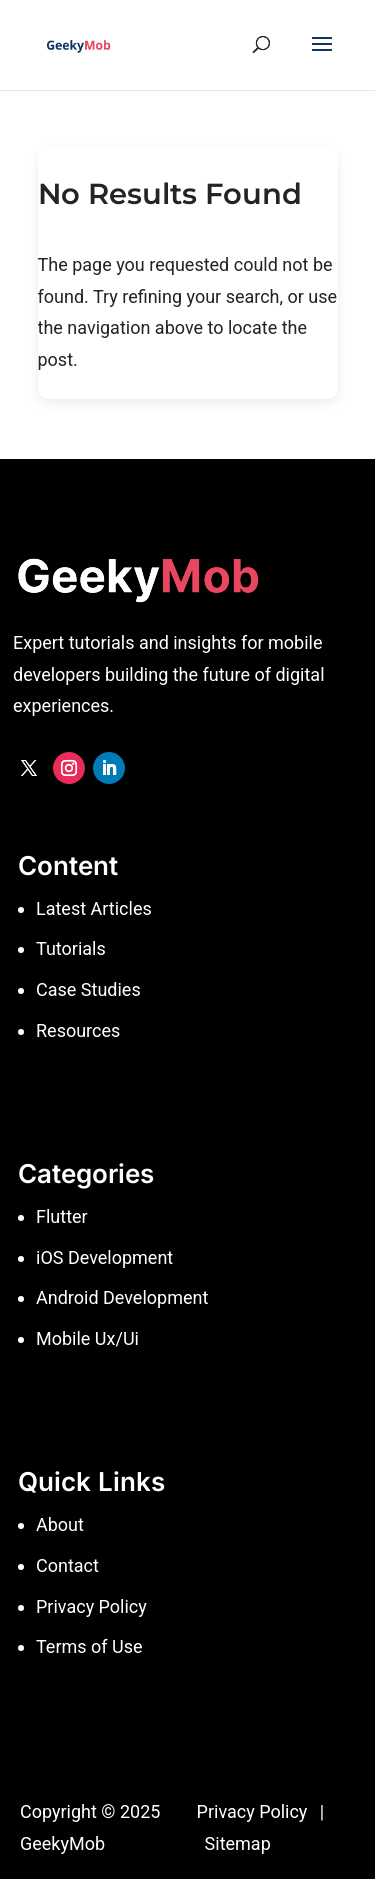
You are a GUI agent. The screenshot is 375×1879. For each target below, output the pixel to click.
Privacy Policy (252, 1811)
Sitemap (238, 1843)
